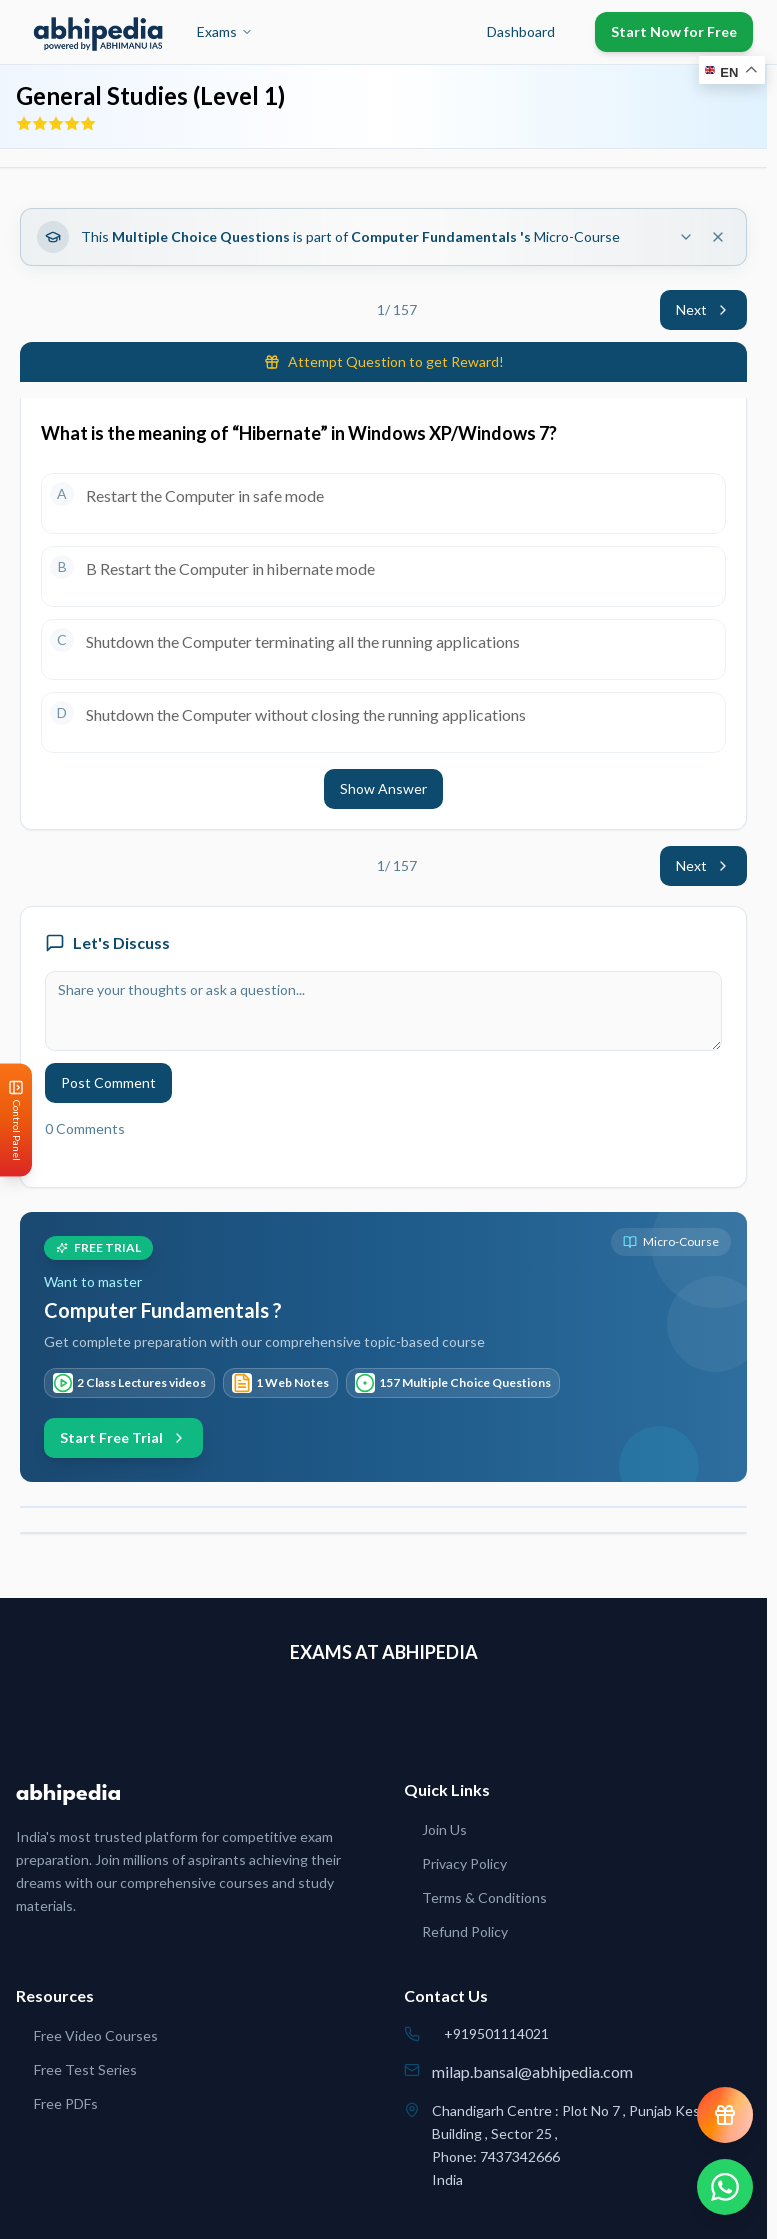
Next (703, 309)
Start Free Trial (123, 1437)
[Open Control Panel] (16, 1119)
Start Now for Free (674, 31)
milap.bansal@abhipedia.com (532, 2071)
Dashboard (521, 31)
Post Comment (108, 1082)
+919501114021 (496, 2033)
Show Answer (383, 788)
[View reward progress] (725, 2115)
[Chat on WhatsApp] (725, 2187)
